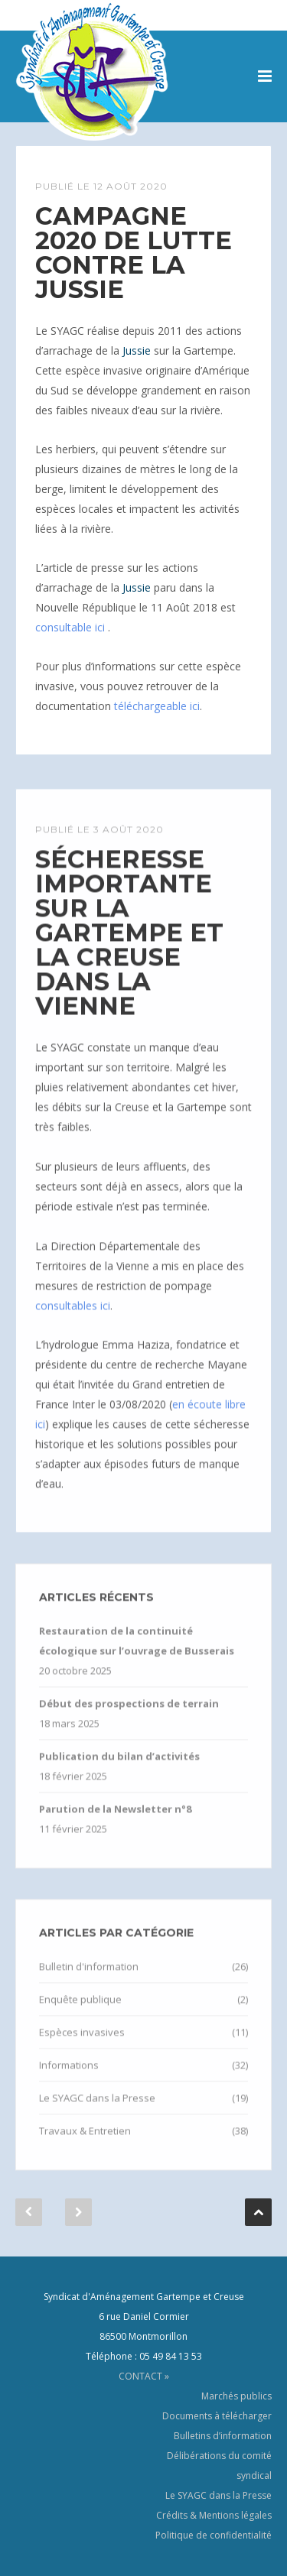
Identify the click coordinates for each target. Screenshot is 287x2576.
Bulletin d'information (89, 1981)
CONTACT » (144, 2376)
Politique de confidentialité (213, 2535)
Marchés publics (236, 2395)
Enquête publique (80, 2014)
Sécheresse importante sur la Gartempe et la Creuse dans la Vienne (129, 947)
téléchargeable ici (157, 706)
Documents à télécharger (217, 2415)
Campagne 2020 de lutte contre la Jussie (133, 252)
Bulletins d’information (223, 2435)
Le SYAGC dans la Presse (97, 2113)
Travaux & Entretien (85, 2146)
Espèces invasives (82, 2047)
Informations (69, 2080)
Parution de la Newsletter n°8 (115, 1824)
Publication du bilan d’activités (119, 1771)
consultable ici (71, 627)
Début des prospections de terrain (129, 1718)
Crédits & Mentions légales (214, 2515)
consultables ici (72, 1320)
